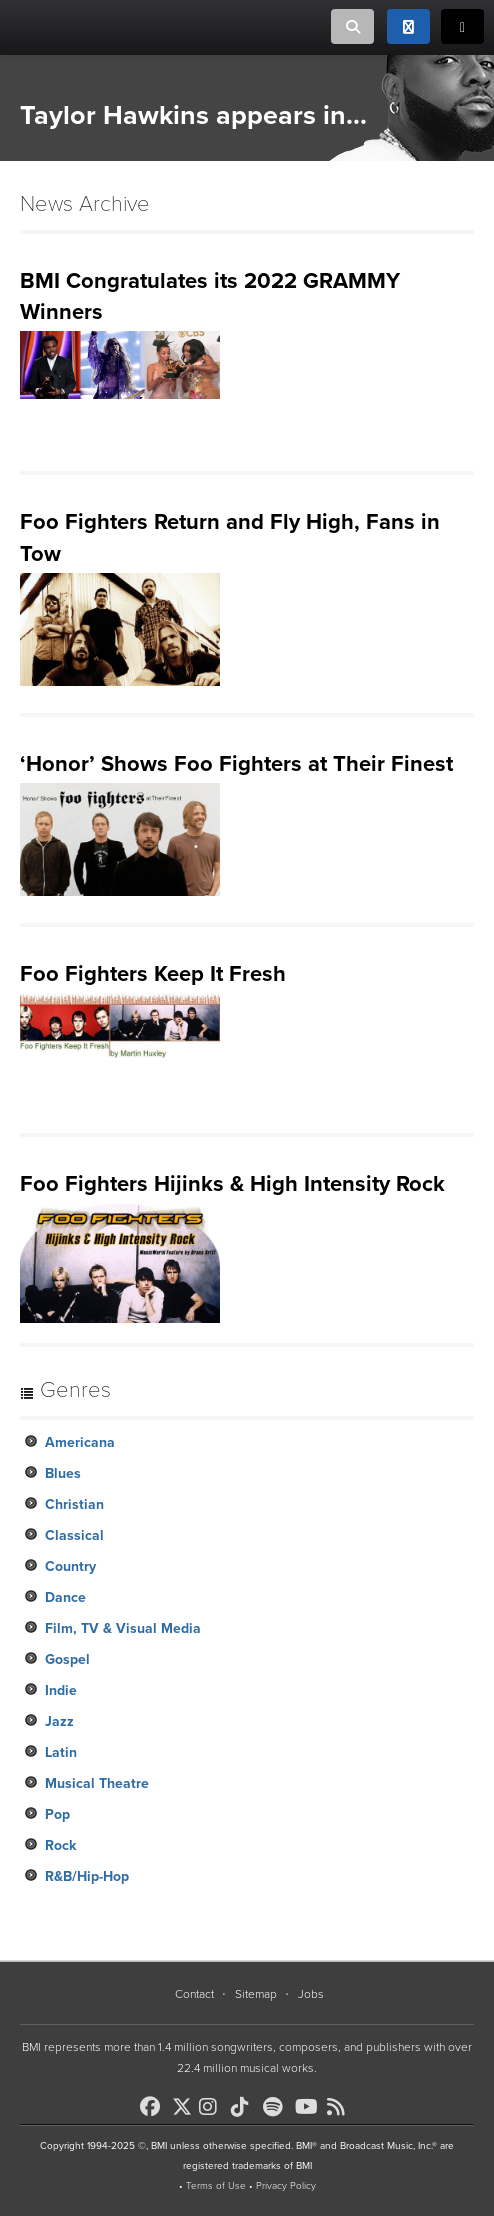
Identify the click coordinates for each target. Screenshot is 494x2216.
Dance (65, 1597)
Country (70, 1566)
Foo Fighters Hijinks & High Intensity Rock (232, 1184)
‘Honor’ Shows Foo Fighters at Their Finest (236, 764)
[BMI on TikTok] (245, 2107)
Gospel (67, 1659)
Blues (63, 1473)
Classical (74, 1535)
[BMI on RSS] (341, 2107)
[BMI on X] (183, 2101)
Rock (60, 1845)
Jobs (311, 1994)
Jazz (59, 1721)
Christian (74, 1504)
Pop (57, 1814)
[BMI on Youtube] (309, 2107)
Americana (80, 1442)
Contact (194, 1994)
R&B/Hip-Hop (87, 1876)
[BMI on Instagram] (213, 2107)
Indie (61, 1690)
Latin (61, 1752)
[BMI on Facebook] (154, 2107)
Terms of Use (216, 2186)
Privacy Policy (286, 2186)
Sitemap (256, 1994)
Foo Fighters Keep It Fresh (153, 974)
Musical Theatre (97, 1783)
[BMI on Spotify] (277, 2107)
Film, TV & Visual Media (123, 1628)
